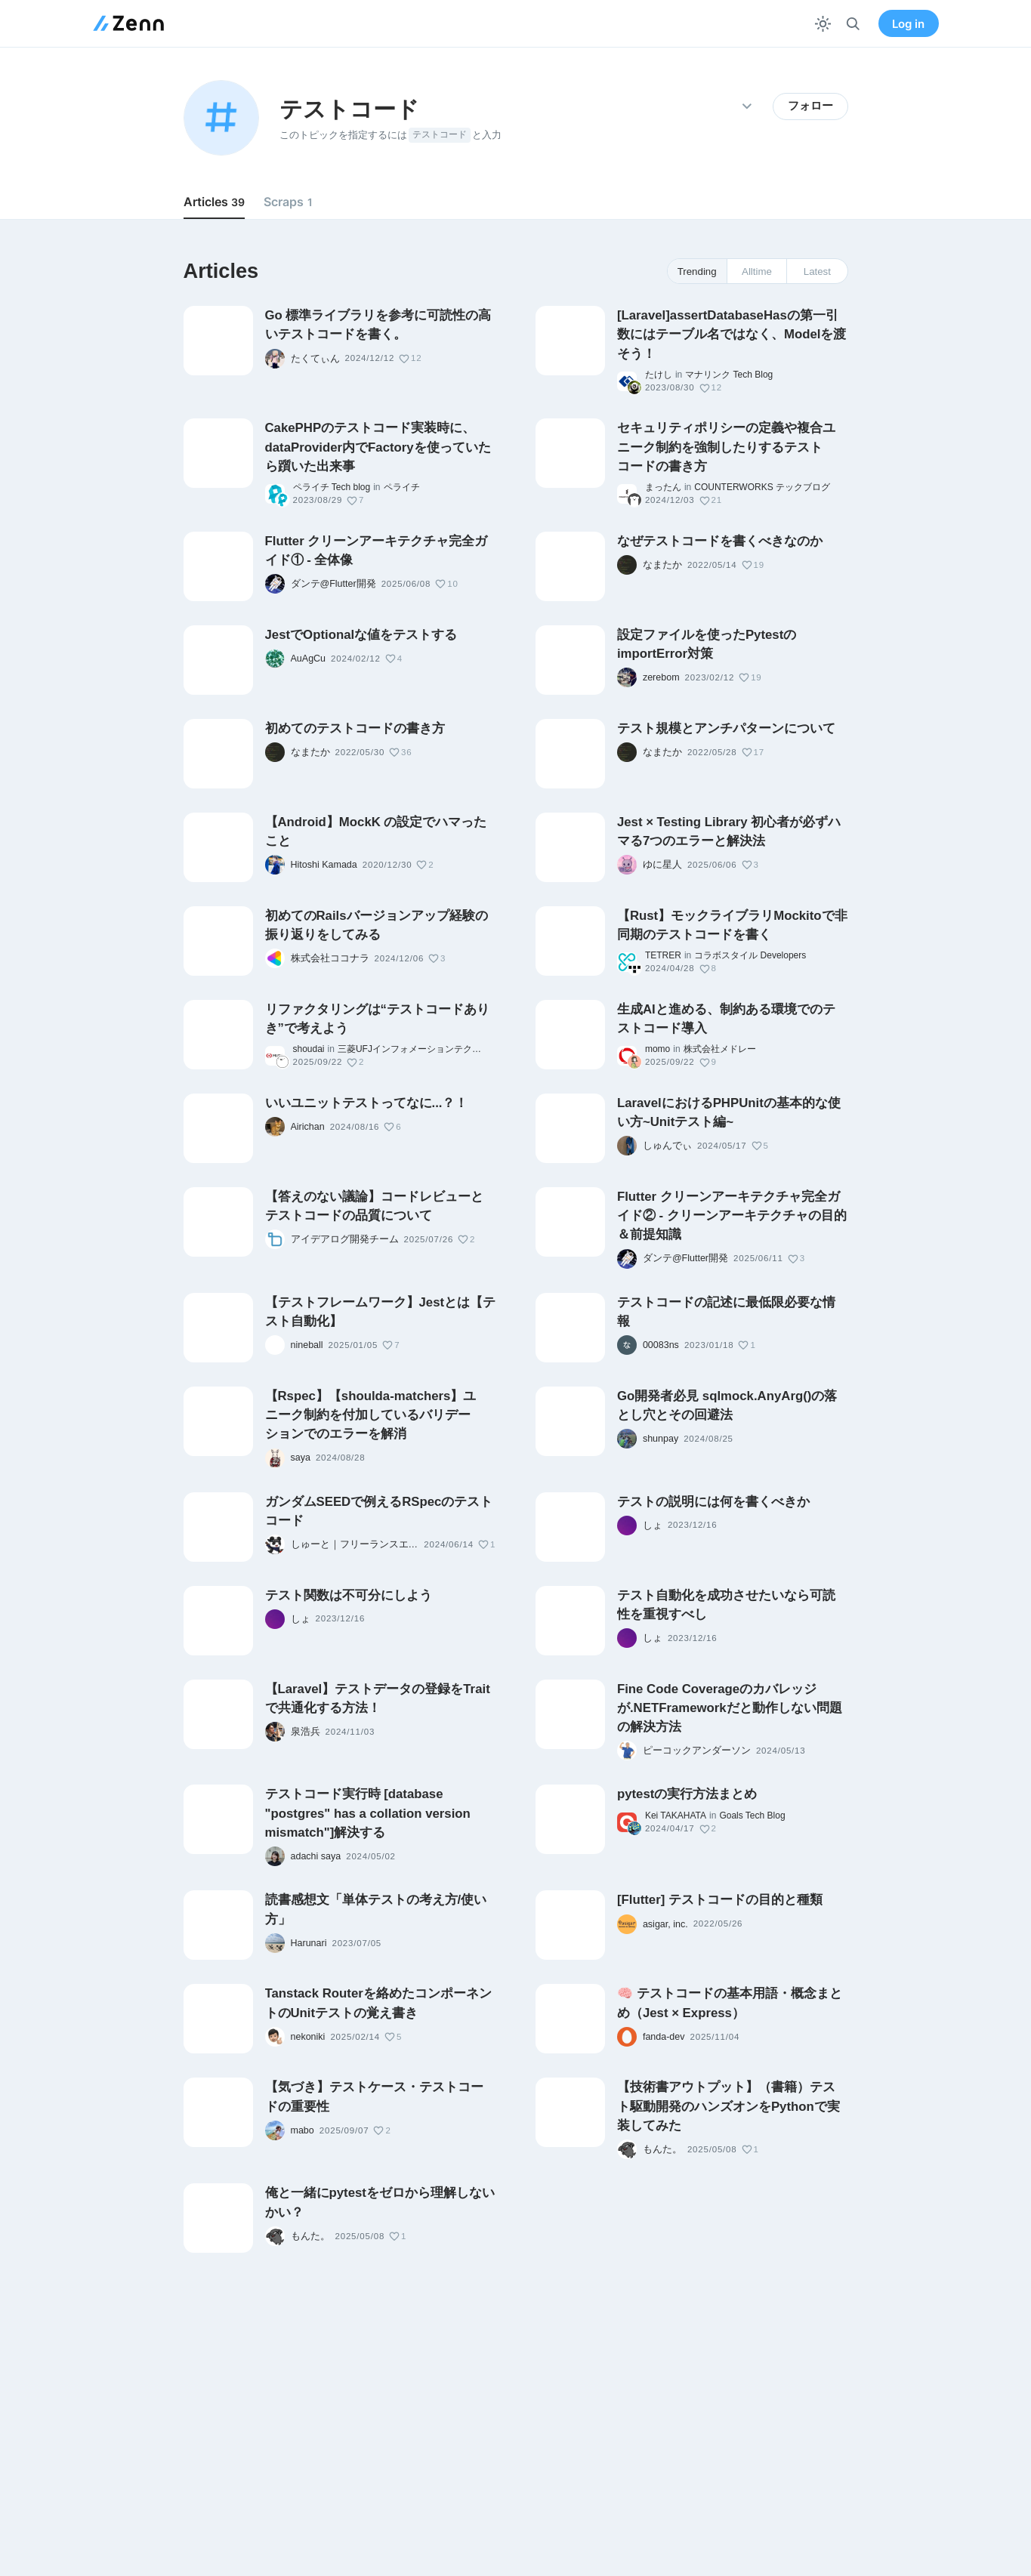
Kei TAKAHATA (675, 1815)
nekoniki (308, 2036)
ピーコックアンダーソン (697, 1750)
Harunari (309, 1943)
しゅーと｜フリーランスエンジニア (355, 1544)
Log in (908, 24)
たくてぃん (315, 358)
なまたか (662, 565)
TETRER (663, 955)
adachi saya (316, 1856)
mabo (302, 2130)
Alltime (757, 271)
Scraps (288, 201)
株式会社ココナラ (330, 958)
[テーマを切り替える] (822, 23)
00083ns (661, 1345)
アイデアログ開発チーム (345, 1239)
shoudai (309, 1049)
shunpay (660, 1438)
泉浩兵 (305, 1731)
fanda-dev (664, 2036)
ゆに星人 (662, 864)
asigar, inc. (665, 1924)
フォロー (810, 106)
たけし (658, 374)
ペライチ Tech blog (332, 487)
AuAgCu (308, 658)
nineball (307, 1345)
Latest (817, 271)
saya (300, 1457)
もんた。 (662, 2149)
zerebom (661, 677)
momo (657, 1049)
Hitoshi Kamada (324, 864)
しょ (652, 1525)
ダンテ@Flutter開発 (333, 583)
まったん (663, 487)
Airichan (308, 1126)
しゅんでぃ (667, 1145)
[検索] (853, 23)
